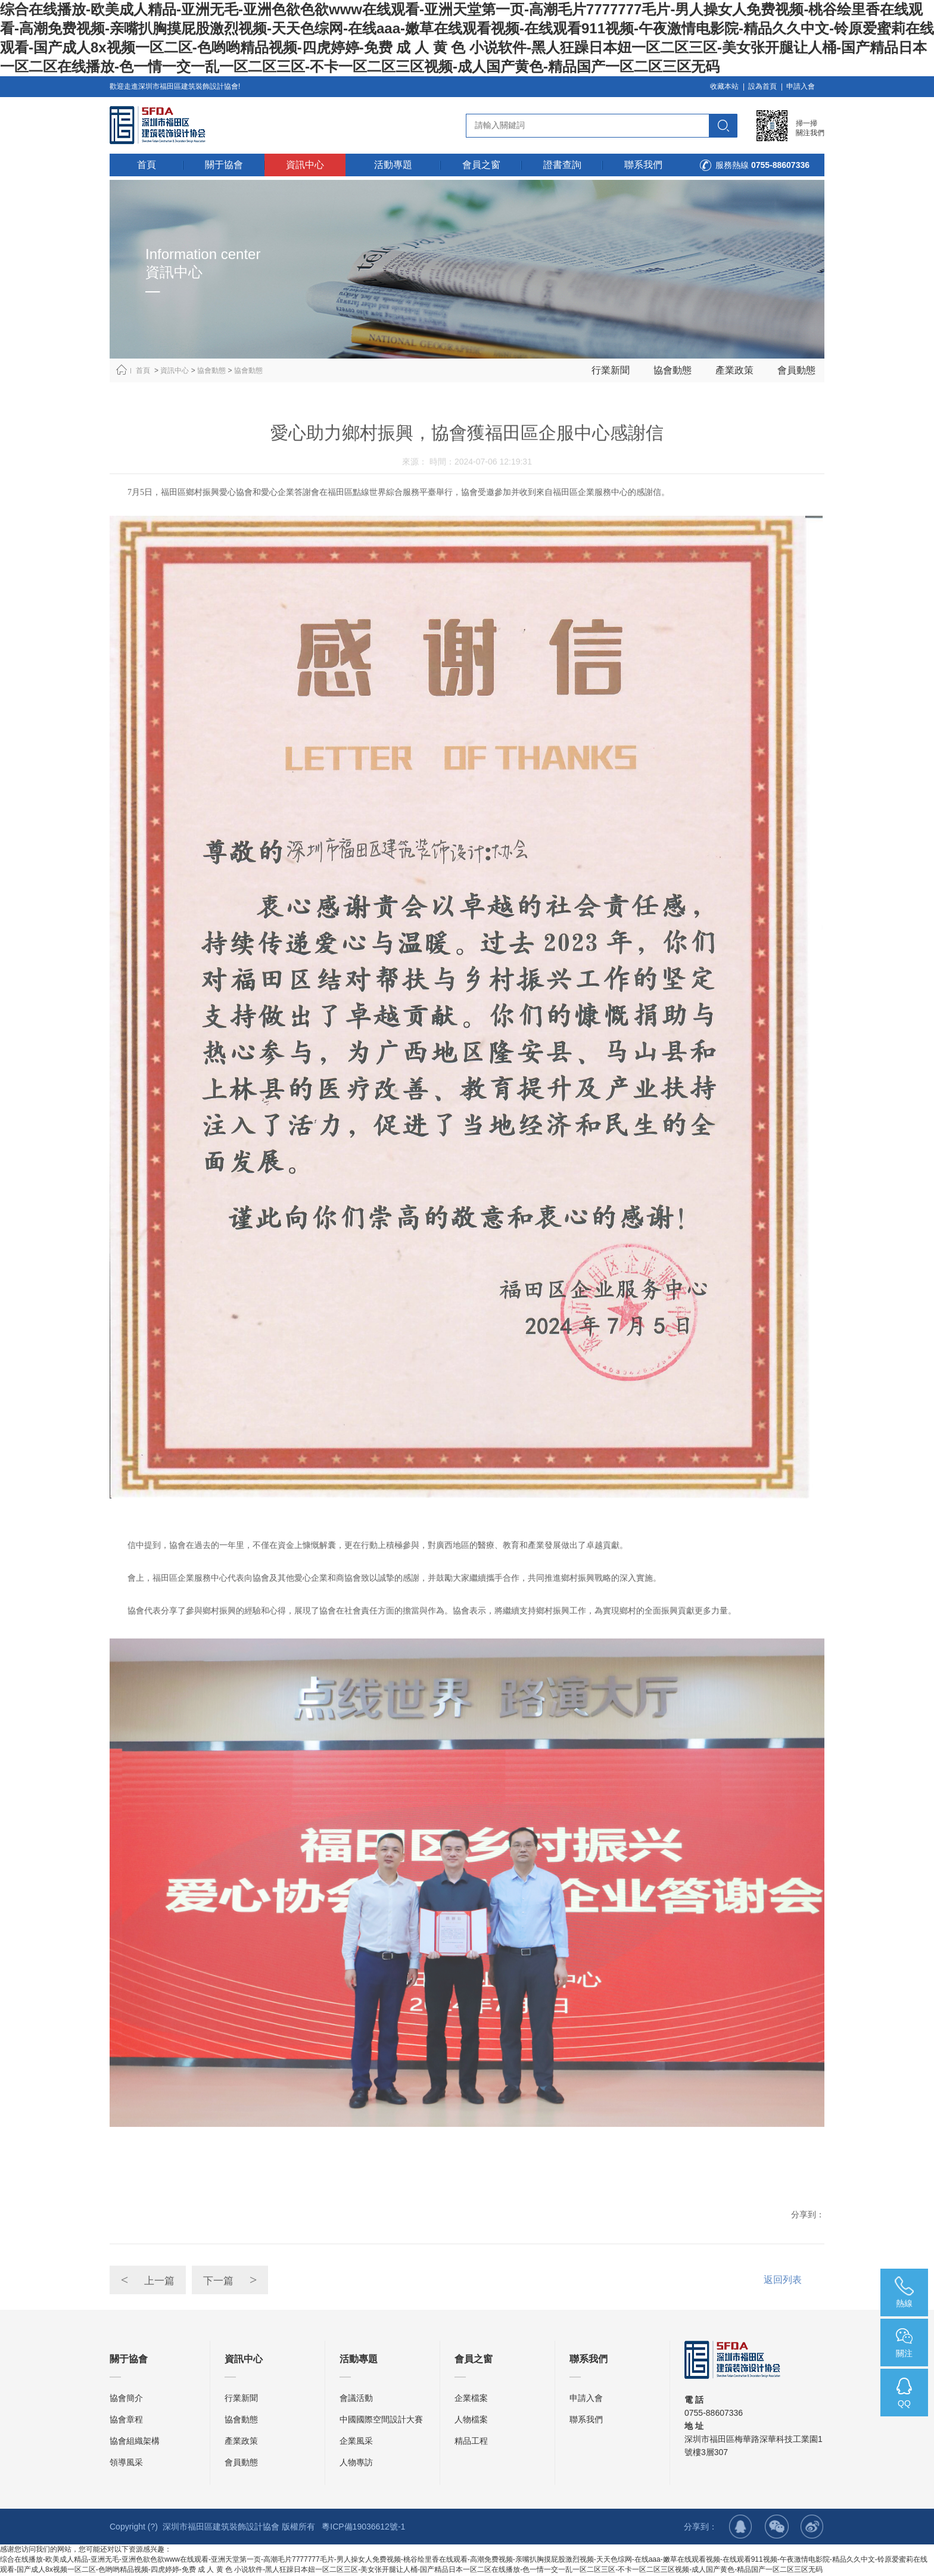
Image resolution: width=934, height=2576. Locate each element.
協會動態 (211, 370)
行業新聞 (610, 370)
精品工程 (471, 2442)
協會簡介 (126, 2399)
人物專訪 (356, 2463)
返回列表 (783, 2321)
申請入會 (800, 86)
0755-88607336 (780, 165)
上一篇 (151, 2320)
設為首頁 (762, 86)
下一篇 (240, 2320)
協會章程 (126, 2420)
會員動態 (796, 370)
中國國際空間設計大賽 (381, 2420)
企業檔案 (471, 2399)
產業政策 (734, 370)
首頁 (143, 370)
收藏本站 (724, 86)
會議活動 (356, 2399)
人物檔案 (471, 2420)
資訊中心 (174, 370)
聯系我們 (586, 2420)
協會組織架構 (135, 2442)
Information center (202, 254)
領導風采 (126, 2463)
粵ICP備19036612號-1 (363, 2528)
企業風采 (356, 2442)
